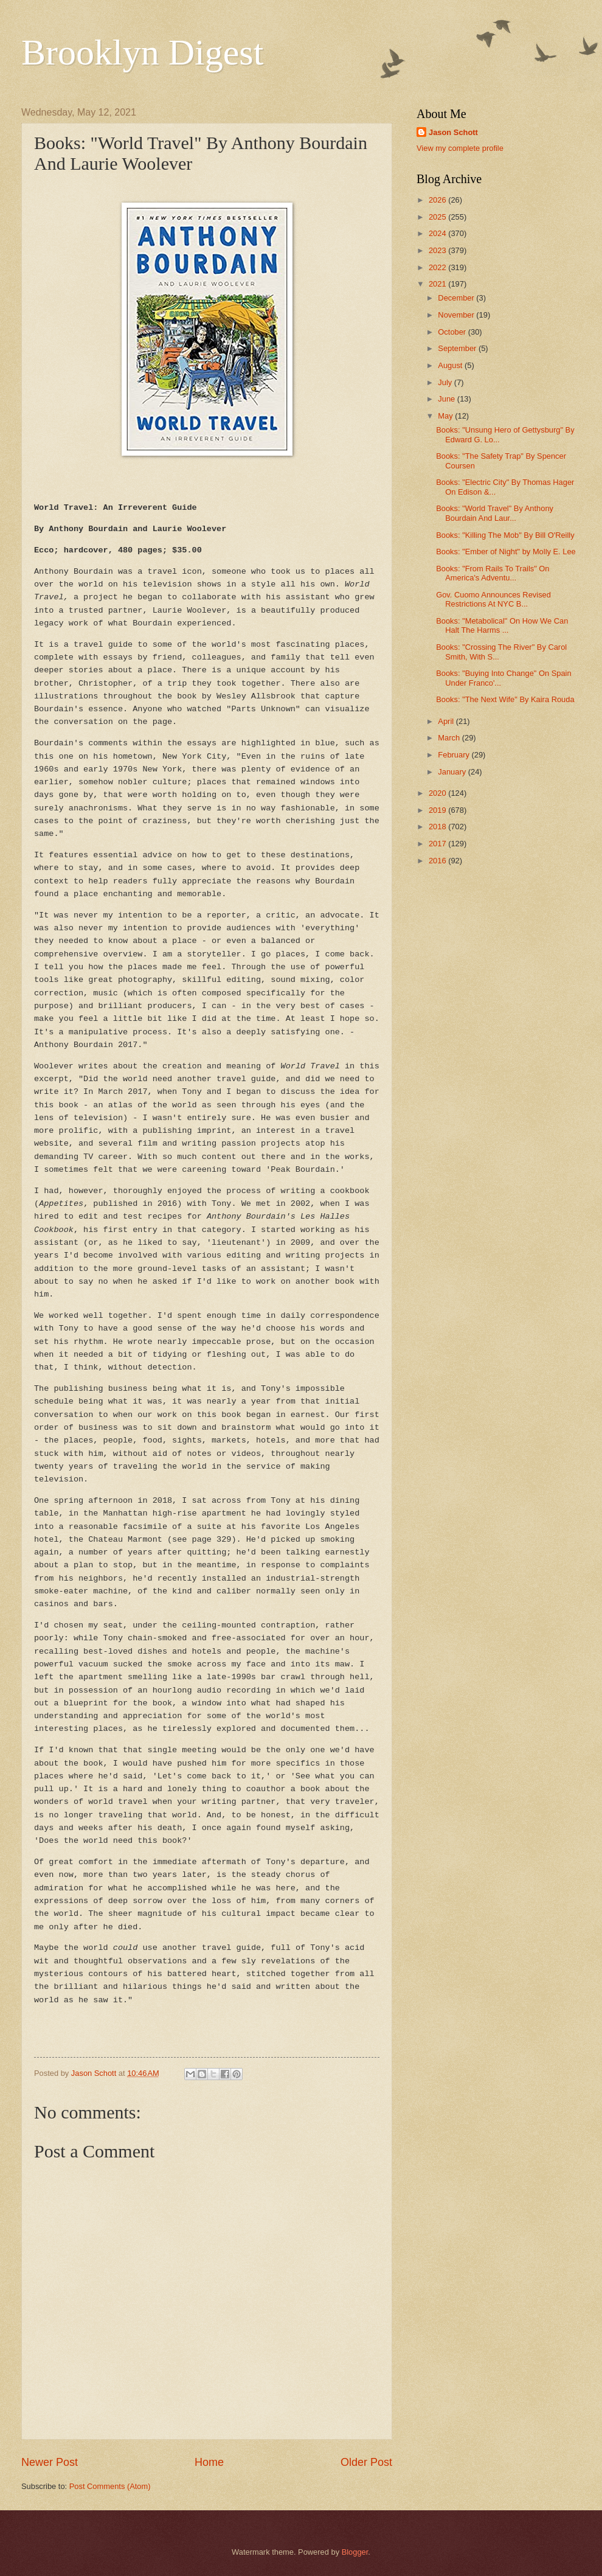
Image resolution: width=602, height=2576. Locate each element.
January (453, 771)
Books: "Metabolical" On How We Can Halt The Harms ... (502, 625)
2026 (438, 199)
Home (209, 2462)
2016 (438, 860)
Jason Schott (453, 132)
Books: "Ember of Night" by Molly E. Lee (506, 551)
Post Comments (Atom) (110, 2486)
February (454, 754)
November (457, 314)
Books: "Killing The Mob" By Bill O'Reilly (505, 535)
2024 (438, 233)
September (458, 348)
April (446, 721)
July (446, 382)
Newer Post (49, 2462)
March (450, 737)
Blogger (355, 2552)
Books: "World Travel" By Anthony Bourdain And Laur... (494, 513)
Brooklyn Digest (142, 52)
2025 (438, 216)
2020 (438, 793)
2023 (438, 250)
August (451, 365)
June (447, 398)
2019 (438, 810)
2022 (438, 267)
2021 (438, 283)
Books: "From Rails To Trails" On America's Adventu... (492, 573)
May (446, 415)
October (453, 331)
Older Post (366, 2462)
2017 (438, 843)
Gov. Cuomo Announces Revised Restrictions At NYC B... (493, 599)
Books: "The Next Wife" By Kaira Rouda (505, 699)
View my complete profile (460, 148)
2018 (438, 826)
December (457, 297)
